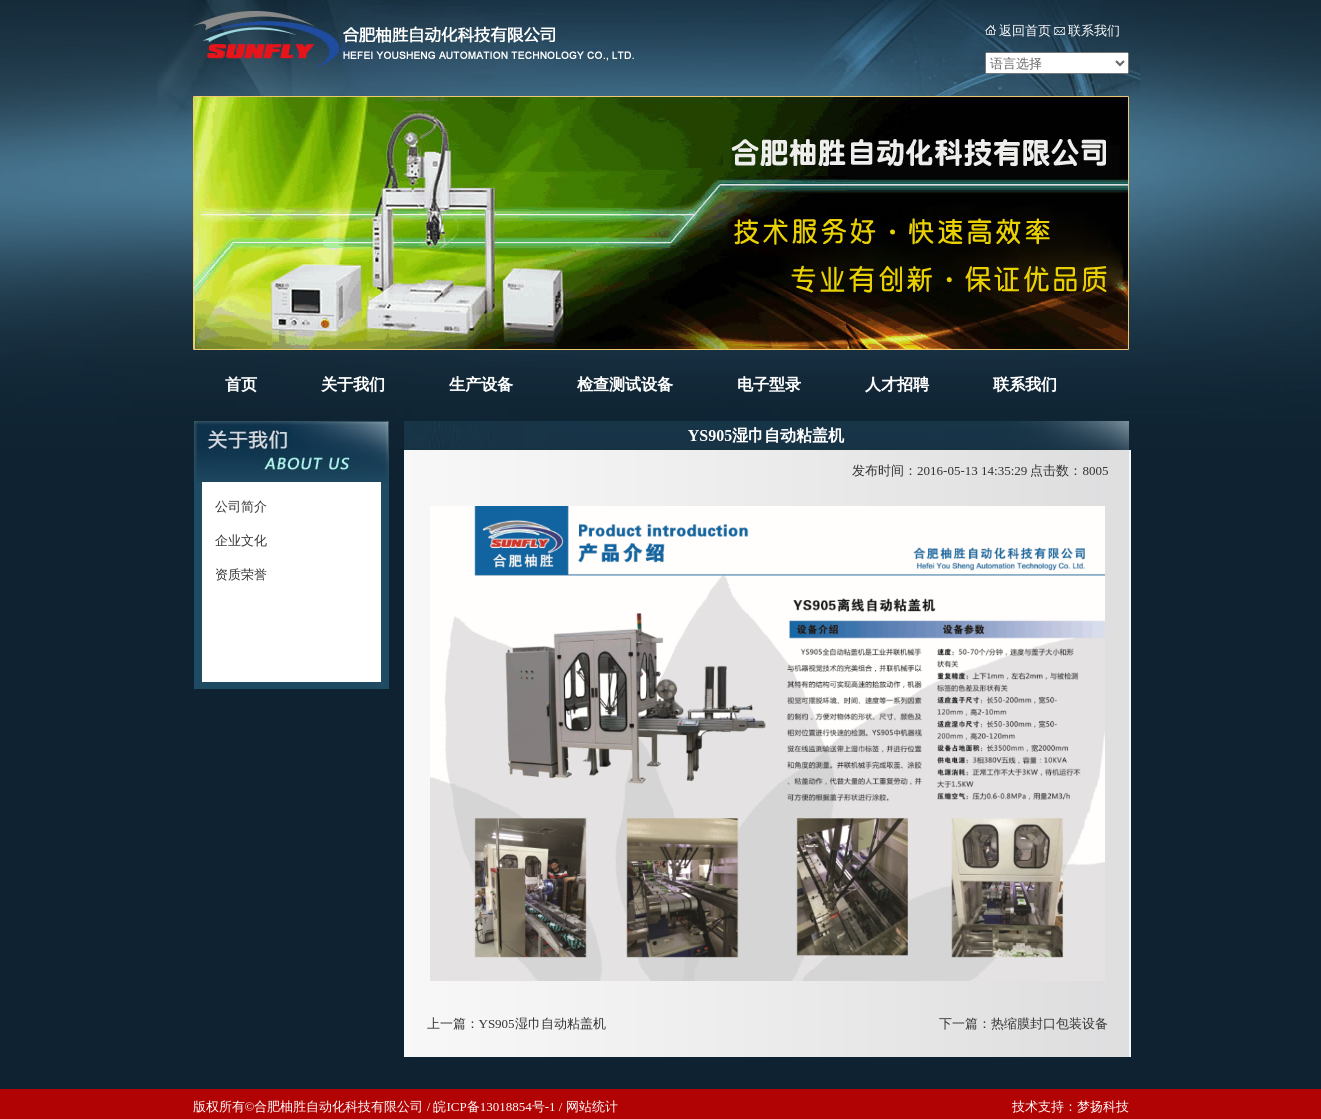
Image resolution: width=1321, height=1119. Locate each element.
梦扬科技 (1103, 1106)
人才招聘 (897, 384)
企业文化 (241, 540)
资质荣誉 (241, 574)
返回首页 (1025, 30)
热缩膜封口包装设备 (1049, 1023)
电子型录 (769, 384)
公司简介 (241, 506)
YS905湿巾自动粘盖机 (542, 1023)
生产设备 (481, 384)
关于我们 (353, 384)
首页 (241, 384)
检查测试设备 (625, 384)
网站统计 (592, 1106)
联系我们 (1094, 30)
